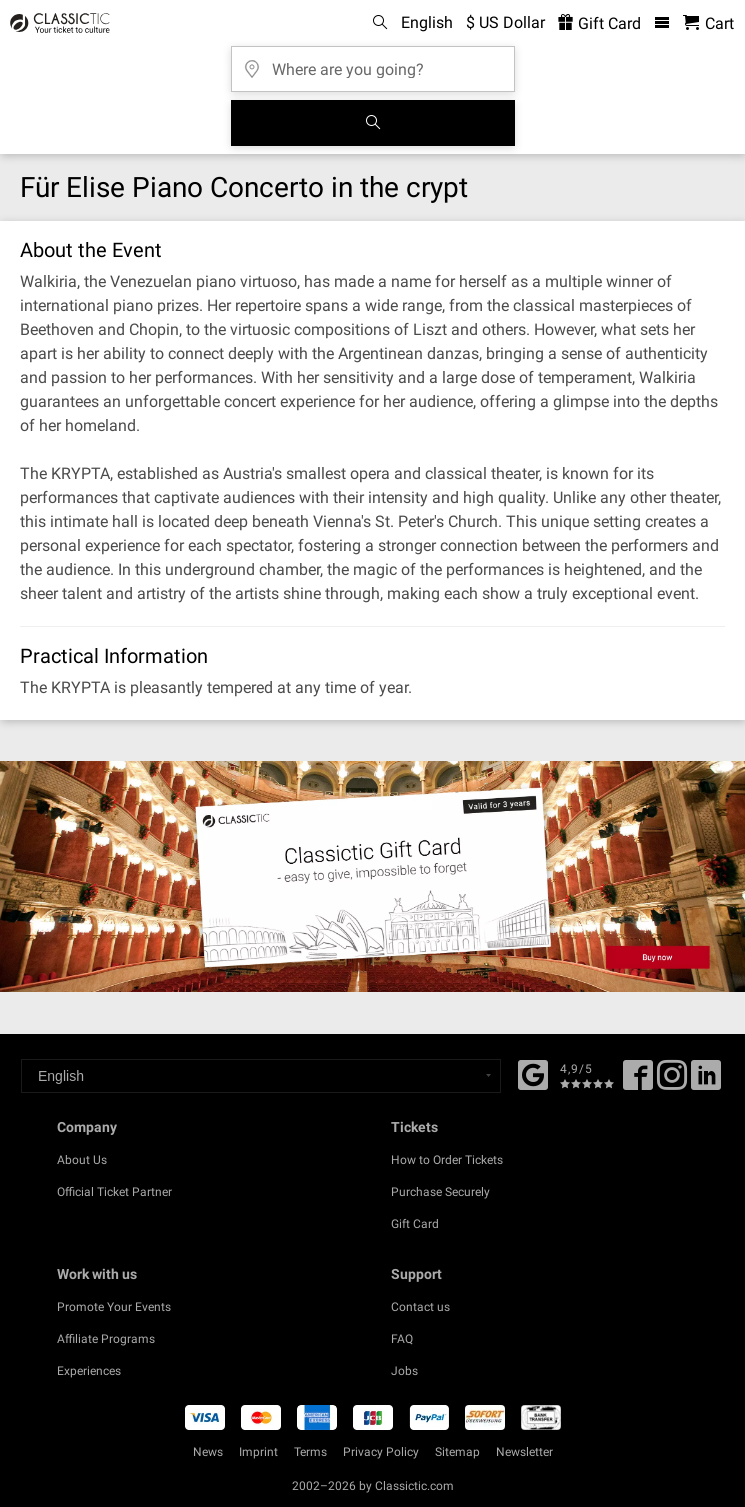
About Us (82, 1160)
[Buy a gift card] (372, 876)
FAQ (402, 1339)
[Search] (373, 123)
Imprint (258, 1452)
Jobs (404, 1371)
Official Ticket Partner (114, 1192)
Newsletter (524, 1452)
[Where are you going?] (373, 62)
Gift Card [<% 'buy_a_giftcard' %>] (599, 23)
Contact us (420, 1307)
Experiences (89, 1371)
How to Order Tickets (447, 1160)
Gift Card (415, 1224)
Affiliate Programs (106, 1339)
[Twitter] (672, 1082)
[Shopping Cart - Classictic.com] (708, 23)
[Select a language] (261, 1076)
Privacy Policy (381, 1452)
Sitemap (457, 1452)
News (208, 1452)
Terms (310, 1452)
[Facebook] (533, 1073)
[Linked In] (706, 1082)
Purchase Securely (440, 1192)
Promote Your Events (114, 1307)
